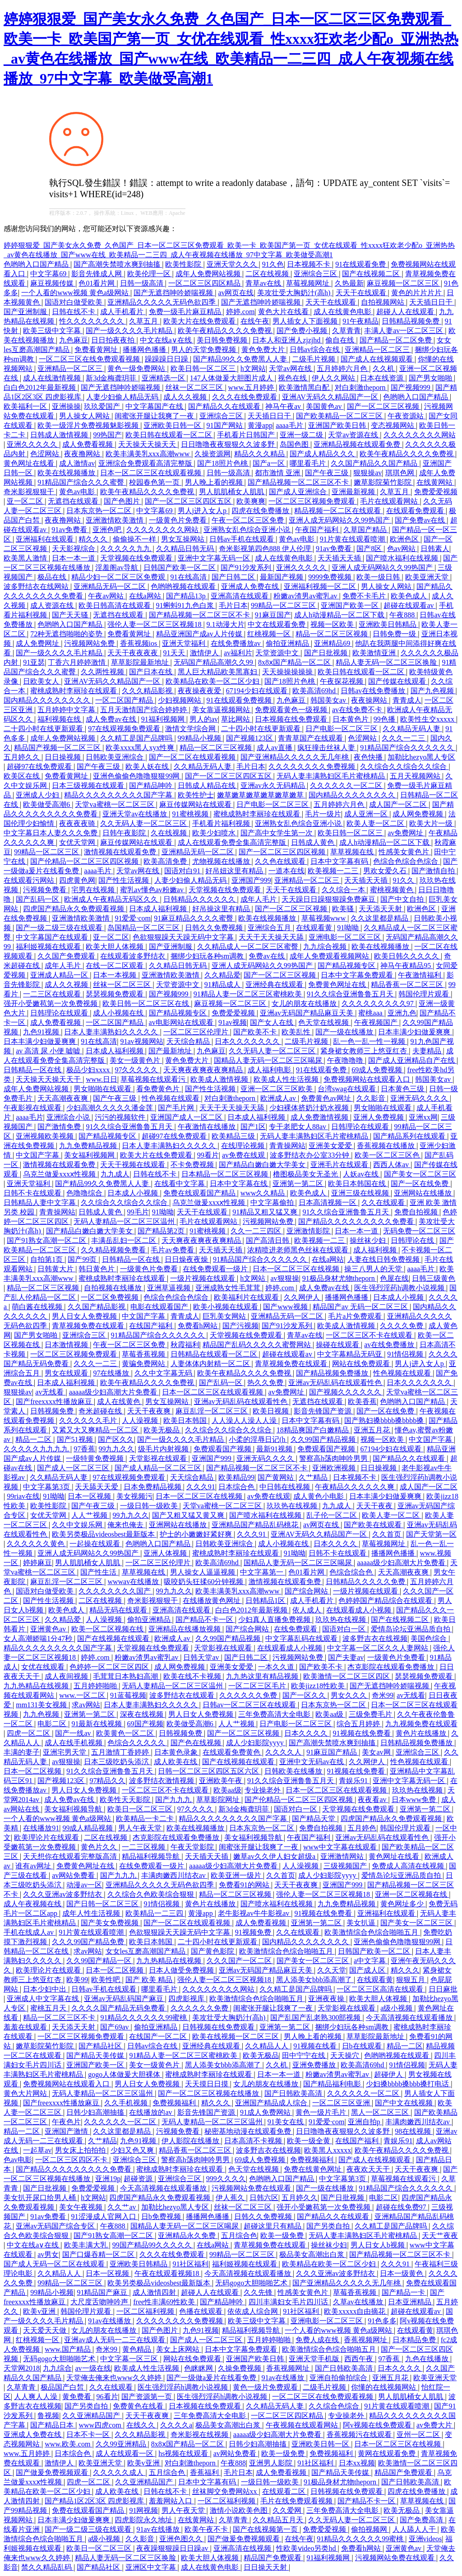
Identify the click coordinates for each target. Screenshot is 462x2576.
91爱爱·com (133, 918)
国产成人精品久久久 (323, 454)
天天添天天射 (381, 909)
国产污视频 (240, 1326)
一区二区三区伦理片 (196, 1032)
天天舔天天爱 (97, 1487)
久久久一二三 (404, 738)
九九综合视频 (325, 946)
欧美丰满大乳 (86, 2245)
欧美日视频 (272, 1411)
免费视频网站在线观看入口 (367, 1079)
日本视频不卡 (309, 264)
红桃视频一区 (269, 634)
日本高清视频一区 (328, 1202)
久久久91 (200, 1487)
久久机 (384, 368)
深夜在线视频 (142, 1714)
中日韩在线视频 (285, 1487)
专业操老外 (263, 1790)
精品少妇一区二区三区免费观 (119, 577)
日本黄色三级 (403, 1089)
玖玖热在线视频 (293, 1506)
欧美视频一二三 (334, 871)
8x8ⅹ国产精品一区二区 (295, 662)
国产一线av (73, 1733)
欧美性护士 (196, 795)
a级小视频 (397, 2008)
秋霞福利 (185, 1344)
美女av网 (377, 1752)
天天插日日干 (431, 302)
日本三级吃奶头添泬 (117, 1761)
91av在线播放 (110, 2321)
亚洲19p (107, 2178)
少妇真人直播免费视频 (275, 1619)
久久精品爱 (222, 975)
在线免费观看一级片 (216, 1269)
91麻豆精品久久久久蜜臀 (194, 918)
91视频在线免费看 (363, 1733)
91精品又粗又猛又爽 (265, 1212)
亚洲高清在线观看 (240, 596)
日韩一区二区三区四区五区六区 (209, 1771)
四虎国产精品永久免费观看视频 (74, 909)
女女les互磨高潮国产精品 (147, 1951)
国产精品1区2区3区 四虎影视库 (95, 2501)
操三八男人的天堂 (374, 1269)
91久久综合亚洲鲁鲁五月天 (351, 994)
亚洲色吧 (107, 529)
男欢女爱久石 (385, 871)
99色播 (385, 719)
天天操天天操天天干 (49, 1079)
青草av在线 (264, 283)
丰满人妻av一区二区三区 (404, 330)
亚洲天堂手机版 (315, 2359)
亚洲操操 (66, 406)
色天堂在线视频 (324, 1022)
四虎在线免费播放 (261, 510)
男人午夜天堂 (140, 1828)
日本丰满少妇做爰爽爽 (415, 1032)
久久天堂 (331, 1970)
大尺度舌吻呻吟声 (100, 2302)
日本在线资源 (382, 378)
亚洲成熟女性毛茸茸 (228, 1288)
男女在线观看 (67, 1373)
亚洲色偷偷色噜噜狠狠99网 (137, 776)
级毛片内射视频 (164, 1449)
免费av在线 (267, 956)
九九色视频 (42, 1714)
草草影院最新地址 (141, 662)
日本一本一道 (74, 558)
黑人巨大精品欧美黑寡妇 (218, 672)
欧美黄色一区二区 (126, 1733)
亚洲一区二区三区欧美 (277, 1089)
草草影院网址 (218, 1799)
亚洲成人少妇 (38, 795)
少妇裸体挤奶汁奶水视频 (310, 1108)
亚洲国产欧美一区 (350, 605)
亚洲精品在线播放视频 (185, 1629)
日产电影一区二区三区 (342, 728)
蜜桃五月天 (49, 2008)
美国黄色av (324, 406)
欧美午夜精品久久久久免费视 (225, 330)
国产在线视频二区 (372, 274)
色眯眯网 (199, 2368)
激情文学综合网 (191, 728)
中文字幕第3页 (47, 1487)
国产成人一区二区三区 (74, 1468)
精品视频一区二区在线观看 (338, 510)
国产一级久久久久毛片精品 (130, 330)
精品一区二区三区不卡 (60, 2017)
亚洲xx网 (423, 1117)
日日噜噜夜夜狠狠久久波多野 (229, 444)
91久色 (273, 264)
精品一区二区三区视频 (333, 634)
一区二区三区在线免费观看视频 (90, 359)
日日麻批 (443, 1989)
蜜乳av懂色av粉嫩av (152, 890)
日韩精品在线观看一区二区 (215, 1354)
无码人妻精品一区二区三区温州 (125, 1221)
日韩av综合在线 (316, 349)
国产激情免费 (60, 1126)
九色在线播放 (427, 2359)
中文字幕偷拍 (273, 1202)
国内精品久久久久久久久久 (48, 700)
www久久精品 (263, 1193)
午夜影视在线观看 (33, 1108)
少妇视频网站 (180, 700)
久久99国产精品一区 (99, 1960)
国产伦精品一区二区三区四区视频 (85, 861)
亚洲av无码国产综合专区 (56, 2226)
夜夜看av (373, 1799)
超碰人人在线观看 (406, 311)
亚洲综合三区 (316, 274)
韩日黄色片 (97, 1269)
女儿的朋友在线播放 (305, 1003)
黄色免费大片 (263, 349)
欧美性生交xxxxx (428, 719)
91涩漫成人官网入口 (104, 2216)
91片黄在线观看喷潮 (353, 539)
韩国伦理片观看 (424, 994)
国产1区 (253, 1126)
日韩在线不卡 (74, 311)
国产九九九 (174, 1799)
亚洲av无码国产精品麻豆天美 (307, 1013)
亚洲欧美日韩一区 (173, 425)
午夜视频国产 (376, 1022)
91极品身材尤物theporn (339, 1278)
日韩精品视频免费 (411, 321)
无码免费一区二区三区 (419, 1231)
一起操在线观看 (95, 1543)
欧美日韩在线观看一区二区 (169, 435)
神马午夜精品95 (406, 965)
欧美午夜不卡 (207, 2529)
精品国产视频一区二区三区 (58, 747)
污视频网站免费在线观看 (252, 2188)
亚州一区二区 (419, 2434)
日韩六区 (263, 2197)
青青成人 (407, 700)
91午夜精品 (360, 321)
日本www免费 (415, 1799)
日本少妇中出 (45, 1989)
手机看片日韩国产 (247, 435)
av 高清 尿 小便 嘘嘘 (49, 1051)
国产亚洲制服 (26, 311)
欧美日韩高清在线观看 (115, 605)
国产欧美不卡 (255, 1032)
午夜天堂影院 (193, 1847)
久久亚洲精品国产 (92, 2415)
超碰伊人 (389, 2074)
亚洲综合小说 (69, 1117)
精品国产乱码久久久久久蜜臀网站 (258, 1344)
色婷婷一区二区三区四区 (110, 1667)
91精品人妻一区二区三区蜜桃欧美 (249, 994)
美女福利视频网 (90, 1155)
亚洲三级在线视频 (361, 1193)
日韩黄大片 (56, 1269)
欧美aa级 (330, 1714)
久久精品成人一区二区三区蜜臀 (248, 946)
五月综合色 (239, 2235)
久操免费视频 (240, 2368)
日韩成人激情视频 (60, 435)
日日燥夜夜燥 (187, 1259)
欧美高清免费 (166, 861)
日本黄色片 (351, 719)
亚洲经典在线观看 (275, 984)
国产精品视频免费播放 (333, 1373)
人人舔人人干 (415, 2529)
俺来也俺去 (126, 1525)
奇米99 (382, 1695)
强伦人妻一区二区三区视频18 (155, 624)
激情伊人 (205, 653)
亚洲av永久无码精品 (273, 785)
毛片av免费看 (173, 1250)
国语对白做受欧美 (74, 302)
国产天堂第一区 (431, 1534)
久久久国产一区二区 (240, 1960)
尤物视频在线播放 (222, 861)
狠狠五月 (411, 1979)
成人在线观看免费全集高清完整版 (233, 842)
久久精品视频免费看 (114, 1250)
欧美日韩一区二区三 (204, 368)
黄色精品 (137, 2349)
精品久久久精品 (260, 454)
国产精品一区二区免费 (397, 340)
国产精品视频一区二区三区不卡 (299, 482)
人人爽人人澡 (36, 2396)
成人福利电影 (270, 1070)
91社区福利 (190, 2264)
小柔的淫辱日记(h (258, 1439)
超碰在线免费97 (402, 2207)
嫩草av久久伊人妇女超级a (275, 1856)
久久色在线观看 (281, 861)
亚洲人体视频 (166, 1553)
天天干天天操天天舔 (272, 937)
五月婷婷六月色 (343, 368)
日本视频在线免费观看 (292, 719)
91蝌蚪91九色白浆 (186, 605)
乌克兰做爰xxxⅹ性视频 (60, 1174)
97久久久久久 (137, 1070)
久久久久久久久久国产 (115, 1591)
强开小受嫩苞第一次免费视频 (51, 1003)
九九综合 (57, 2368)
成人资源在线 (52, 605)
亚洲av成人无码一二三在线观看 (115, 2340)
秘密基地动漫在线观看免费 (248, 2131)
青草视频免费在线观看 (89, 1326)
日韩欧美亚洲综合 (115, 757)
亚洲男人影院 (271, 2463)
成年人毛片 (259, 899)
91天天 (175, 653)
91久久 (404, 880)
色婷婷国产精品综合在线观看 (386, 1600)
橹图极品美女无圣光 (306, 1174)
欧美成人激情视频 (220, 1079)
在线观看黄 (315, 927)
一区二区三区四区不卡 (72, 2160)
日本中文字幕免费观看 (358, 975)
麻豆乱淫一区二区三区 (212, 1411)
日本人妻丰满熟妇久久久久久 (112, 1032)
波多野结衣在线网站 (37, 586)
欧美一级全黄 (309, 2141)
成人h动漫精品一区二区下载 (340, 615)
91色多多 (382, 2321)
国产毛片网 (177, 1108)
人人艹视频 (90, 1515)
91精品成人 (223, 984)
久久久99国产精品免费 (89, 1942)
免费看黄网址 (97, 349)
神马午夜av (284, 406)
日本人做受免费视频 (182, 1970)
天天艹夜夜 (440, 2235)
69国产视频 (145, 1724)
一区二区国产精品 (125, 700)
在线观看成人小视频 (359, 1610)
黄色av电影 (78, 492)
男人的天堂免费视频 (204, 349)
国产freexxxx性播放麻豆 (55, 1401)
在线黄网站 (435, 482)
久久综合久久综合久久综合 (404, 766)
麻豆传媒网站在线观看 (196, 804)
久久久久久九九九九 (37, 1449)
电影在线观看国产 (160, 1307)
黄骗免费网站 (144, 1363)
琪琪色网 (400, 473)
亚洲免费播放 (314, 2065)
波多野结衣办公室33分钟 (310, 1155)
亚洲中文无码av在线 (312, 1761)
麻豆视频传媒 (52, 283)
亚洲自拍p (365, 2122)
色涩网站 (45, 454)
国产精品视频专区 (347, 965)
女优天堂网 (78, 842)
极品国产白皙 (63, 2387)
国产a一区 (269, 463)
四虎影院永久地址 (144, 2520)
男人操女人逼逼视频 (203, 1572)
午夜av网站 (106, 596)
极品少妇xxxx (88, 1070)
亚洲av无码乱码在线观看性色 (335, 1382)
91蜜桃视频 (191, 814)
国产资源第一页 (147, 2396)
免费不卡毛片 (365, 596)
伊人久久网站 (334, 378)
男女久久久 (350, 1695)
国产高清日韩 (268, 1240)
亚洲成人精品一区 (60, 975)
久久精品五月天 (279, 2520)
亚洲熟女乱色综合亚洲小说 (247, 529)
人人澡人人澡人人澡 (245, 1420)
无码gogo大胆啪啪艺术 (252, 2283)
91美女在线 (286, 2122)
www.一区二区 (83, 1695)
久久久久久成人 (119, 2472)
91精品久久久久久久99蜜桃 (144, 2017)
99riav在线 (23, 1496)
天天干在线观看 (362, 293)
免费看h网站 (198, 1326)
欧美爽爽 (250, 501)
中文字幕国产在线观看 (53, 937)
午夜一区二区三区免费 (249, 520)
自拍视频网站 (383, 302)
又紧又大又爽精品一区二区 (96, 1430)
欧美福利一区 (26, 406)
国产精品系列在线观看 (410, 1136)
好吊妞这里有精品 (235, 871)
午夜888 (402, 615)
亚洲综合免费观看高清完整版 (146, 463)
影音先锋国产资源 (323, 1411)
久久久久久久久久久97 (379, 1003)
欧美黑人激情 (26, 558)
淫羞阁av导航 (117, 567)
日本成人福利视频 (159, 909)
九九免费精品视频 (89, 1145)
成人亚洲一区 (366, 814)
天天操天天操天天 (148, 444)
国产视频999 (411, 387)
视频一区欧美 (333, 624)
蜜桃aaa (371, 1013)
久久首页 (387, 1534)
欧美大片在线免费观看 (200, 321)
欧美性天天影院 (126, 1799)
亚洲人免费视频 (379, 1117)
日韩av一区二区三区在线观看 (250, 1705)
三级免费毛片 (371, 1714)
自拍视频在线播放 (113, 1288)
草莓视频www (324, 918)
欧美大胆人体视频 (115, 946)
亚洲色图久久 (181, 2539)
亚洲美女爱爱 (331, 1145)
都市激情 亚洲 (278, 473)
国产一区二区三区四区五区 (189, 501)
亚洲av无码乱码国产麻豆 (124, 1998)
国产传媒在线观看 (398, 681)
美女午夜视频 (81, 2207)
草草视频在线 (352, 852)
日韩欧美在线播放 (294, 1771)
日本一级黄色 (402, 2273)
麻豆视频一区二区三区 (404, 283)
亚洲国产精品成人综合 (272, 2103)
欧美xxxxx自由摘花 (355, 2311)
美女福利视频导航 (74, 1809)
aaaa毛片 (290, 425)
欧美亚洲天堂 (427, 577)
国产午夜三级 (327, 473)
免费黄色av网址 (327, 1098)
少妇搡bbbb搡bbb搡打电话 (408, 2084)
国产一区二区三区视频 (384, 406)
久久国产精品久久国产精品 (375, 463)
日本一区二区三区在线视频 (297, 1269)
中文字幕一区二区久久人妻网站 (378, 1648)
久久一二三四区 (257, 1231)
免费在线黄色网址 (313, 2169)
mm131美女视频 (42, 1705)
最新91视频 (275, 1449)
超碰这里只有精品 (273, 2226)
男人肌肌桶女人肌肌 (232, 492)
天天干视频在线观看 (133, 1164)
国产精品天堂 (314, 1818)
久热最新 (349, 283)
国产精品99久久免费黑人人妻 (241, 359)
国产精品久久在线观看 (225, 406)
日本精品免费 (415, 2340)
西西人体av (392, 1164)
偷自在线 (340, 340)
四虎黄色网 (77, 880)
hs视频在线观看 (184, 2453)
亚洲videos (425, 2539)
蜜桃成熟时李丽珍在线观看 (74, 691)
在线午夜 (254, 321)
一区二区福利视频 (146, 2311)
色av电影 (18, 2160)
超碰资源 (139, 2178)
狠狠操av (367, 473)
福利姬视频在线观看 (49, 946)
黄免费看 (77, 2396)
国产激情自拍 (434, 871)
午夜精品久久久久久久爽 (355, 1487)
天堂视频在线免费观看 (137, 558)
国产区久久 (116, 1439)
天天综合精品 (189, 1041)
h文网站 (253, 368)
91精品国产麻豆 (103, 2292)
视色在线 (293, 378)
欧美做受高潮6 (47, 804)
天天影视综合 (74, 548)
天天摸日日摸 (207, 2084)
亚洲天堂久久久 (233, 264)
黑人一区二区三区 (381, 2112)
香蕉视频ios (139, 643)
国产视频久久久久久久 (346, 1392)
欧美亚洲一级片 (237, 1875)
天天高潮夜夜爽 (63, 1098)
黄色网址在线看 (30, 463)
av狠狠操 (284, 1278)
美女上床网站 (178, 2349)
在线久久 (141, 2425)
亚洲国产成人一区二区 (187, 1117)
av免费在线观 (244, 1155)
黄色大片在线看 (284, 311)
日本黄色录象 (176, 1752)
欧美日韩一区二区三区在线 (146, 1003)
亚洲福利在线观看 (45, 539)
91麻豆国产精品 (332, 1752)
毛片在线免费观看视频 (297, 2501)
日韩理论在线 (413, 1240)
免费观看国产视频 (223, 1449)
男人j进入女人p (203, 510)
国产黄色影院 (213, 1951)
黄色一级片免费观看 (266, 2387)
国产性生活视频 (124, 880)
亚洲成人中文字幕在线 (44, 1998)
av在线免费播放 (390, 1344)
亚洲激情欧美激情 (115, 520)
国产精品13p (187, 596)
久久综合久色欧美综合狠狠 (151, 1894)
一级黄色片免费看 (178, 520)
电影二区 (52, 1724)
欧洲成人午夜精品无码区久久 (112, 899)
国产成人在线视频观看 (378, 359)
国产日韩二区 (234, 577)
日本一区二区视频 (33, 1771)
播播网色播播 (145, 349)
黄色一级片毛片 (322, 2112)
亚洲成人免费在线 (251, 586)
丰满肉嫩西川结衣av (174, 1875)
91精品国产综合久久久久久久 (408, 747)
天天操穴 (345, 2055)
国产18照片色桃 (223, 463)
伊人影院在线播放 (191, 2141)
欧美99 (77, 1979)
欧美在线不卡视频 (193, 1676)
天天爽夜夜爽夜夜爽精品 (204, 1070)
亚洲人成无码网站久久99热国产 (340, 520)
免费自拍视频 (416, 1212)
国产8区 (369, 548)
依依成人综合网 (253, 2311)
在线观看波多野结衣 (133, 956)
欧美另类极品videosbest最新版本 (104, 1534)
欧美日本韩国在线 (358, 1183)
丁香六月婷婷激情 (77, 662)
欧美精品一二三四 (155, 1913)
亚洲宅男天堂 (65, 1752)
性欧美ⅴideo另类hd (307, 2548)
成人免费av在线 (112, 719)
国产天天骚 (71, 615)
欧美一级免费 (282, 2235)
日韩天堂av (202, 1657)
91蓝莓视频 (128, 1695)
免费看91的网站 (245, 1885)
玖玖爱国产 (103, 406)
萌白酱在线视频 (38, 1307)
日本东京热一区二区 (99, 510)
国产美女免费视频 (110, 1923)
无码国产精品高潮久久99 (214, 662)
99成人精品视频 (88, 1828)
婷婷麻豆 (37, 1562)
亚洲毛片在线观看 (340, 1164)
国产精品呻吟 (151, 785)
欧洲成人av (279, 1098)
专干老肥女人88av (298, 1126)
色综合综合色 (351, 1572)
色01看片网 (97, 283)
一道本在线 (286, 871)
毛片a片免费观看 (355, 1316)
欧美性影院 (184, 264)
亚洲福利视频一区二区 (321, 586)
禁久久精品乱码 (47, 2567)
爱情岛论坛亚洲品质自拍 (411, 1629)
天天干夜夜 (375, 1506)
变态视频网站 (393, 425)
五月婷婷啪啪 (96, 1686)
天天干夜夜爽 (149, 1411)
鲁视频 (48, 2415)
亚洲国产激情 (67, 2131)
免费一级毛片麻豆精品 (186, 311)
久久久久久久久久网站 (419, 435)
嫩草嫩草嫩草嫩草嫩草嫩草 (261, 795)
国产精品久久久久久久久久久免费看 (357, 1221)
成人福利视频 (375, 1250)
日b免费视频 (162, 2216)
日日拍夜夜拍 (113, 340)
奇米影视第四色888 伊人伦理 (266, 548)
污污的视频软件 (121, 1117)
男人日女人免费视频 (85, 1316)
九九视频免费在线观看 (421, 1724)
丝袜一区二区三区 (195, 387)
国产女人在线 (272, 1022)
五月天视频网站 (416, 776)
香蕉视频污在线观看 (360, 2434)
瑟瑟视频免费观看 (115, 994)
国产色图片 (123, 501)
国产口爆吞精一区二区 (99, 2254)
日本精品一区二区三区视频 (225, 1174)
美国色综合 (429, 1638)
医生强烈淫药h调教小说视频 (400, 1288)
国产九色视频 (433, 691)
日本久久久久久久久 (248, 1041)
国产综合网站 (307, 1591)
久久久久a (176, 2425)
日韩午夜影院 (125, 833)
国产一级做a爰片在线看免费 (212, 2377)
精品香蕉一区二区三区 (408, 984)
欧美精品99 (236, 1477)
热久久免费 (266, 1382)
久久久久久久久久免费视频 (312, 766)
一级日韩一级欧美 (150, 1506)
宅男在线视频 (93, 890)
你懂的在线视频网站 (384, 2387)
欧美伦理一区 (149, 274)
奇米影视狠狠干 (30, 492)
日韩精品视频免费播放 (417, 1743)
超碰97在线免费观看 (40, 766)
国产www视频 (286, 1307)
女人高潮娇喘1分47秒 (39, 1638)
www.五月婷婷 (252, 387)
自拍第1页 (47, 1259)
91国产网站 (226, 425)
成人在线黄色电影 (343, 311)
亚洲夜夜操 (327, 1998)
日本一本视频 (115, 975)
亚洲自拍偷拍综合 (339, 2377)
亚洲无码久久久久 (420, 1098)
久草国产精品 (365, 529)
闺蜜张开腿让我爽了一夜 (155, 416)
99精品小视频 (200, 738)
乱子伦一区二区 (332, 1515)
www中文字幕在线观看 (341, 1847)
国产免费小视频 (303, 330)
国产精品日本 (52, 2425)
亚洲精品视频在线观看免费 (358, 444)
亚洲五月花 (373, 1430)
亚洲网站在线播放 (423, 1193)
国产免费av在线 (421, 520)
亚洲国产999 (251, 880)
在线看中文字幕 (180, 1183)
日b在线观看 (362, 2046)
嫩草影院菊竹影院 (383, 482)
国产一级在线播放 (345, 1032)
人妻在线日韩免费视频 (384, 1259)
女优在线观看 (43, 1667)
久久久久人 (284, 1752)
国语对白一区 (344, 1629)
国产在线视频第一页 (266, 2529)
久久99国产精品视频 (324, 1439)
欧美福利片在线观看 (247, 1297)
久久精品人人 (267, 2046)
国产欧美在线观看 (373, 1525)
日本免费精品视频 (153, 1487)
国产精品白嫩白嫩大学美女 (263, 1164)
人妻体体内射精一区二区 (211, 1363)
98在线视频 (414, 2131)
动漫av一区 (84, 1885)
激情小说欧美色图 (239, 2510)
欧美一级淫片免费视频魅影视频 (88, 425)
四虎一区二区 (29, 1733)
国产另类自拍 (328, 2226)
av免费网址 (406, 833)
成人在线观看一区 (125, 2453)
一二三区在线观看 (53, 994)
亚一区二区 (26, 501)
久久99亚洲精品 (122, 2444)
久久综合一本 (344, 890)
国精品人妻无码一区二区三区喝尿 (269, 1060)
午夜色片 (66, 2122)
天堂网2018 (22, 2368)
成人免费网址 (38, 643)
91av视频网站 (141, 1041)
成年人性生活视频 (92, 1913)
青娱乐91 (354, 1780)
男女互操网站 (183, 539)
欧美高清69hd (314, 691)
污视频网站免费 (90, 643)
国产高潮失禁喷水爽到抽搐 (118, 264)
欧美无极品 (162, 1430)
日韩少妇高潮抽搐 (96, 2112)
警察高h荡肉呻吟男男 (334, 1458)
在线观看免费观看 (416, 510)
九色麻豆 (73, 340)
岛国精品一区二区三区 (144, 927)
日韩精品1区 (266, 1600)
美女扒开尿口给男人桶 (41, 2197)
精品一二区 (34, 1439)
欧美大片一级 (431, 823)
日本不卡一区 (88, 2434)
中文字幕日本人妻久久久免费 (51, 833)
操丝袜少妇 (369, 1240)
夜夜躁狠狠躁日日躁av (173, 2548)
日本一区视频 (90, 1496)
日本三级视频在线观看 (89, 785)
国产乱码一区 (38, 899)
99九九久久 (116, 1449)
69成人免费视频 (377, 1070)
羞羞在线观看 (26, 2027)
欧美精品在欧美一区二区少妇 (213, 681)
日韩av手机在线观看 (242, 539)
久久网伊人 (303, 1297)
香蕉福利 (205, 2472)
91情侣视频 (406, 1354)
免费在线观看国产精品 (200, 1193)
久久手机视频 (126, 2103)
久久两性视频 (103, 672)
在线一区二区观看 (115, 965)
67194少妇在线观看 (257, 691)
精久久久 (94, 539)
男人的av (203, 719)
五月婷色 (361, 1828)
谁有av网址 (34, 1866)
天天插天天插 (340, 558)
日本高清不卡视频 (254, 2141)
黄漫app (260, 425)
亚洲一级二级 (302, 435)
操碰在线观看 (338, 1344)
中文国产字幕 (38, 1155)
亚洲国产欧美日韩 (338, 425)
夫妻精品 (427, 1051)
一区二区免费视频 (110, 1297)
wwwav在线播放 (134, 1581)
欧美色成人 (410, 596)
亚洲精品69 (333, 643)
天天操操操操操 (288, 672)
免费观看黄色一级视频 (292, 709)
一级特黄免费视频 (95, 1458)
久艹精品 (314, 1477)
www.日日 (101, 1079)
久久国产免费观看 (67, 956)
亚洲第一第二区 (299, 1183)
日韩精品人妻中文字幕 (41, 1202)
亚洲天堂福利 (184, 643)
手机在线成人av (29, 1932)
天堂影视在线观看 (159, 1458)
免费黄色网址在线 (338, 984)
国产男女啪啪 (431, 378)
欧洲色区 (405, 539)
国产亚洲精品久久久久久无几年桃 (295, 757)
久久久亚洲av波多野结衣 (63, 1894)
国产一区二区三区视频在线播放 (209, 2093)
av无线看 (50, 1392)
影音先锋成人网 (97, 274)
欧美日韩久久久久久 (407, 956)
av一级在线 (93, 2368)
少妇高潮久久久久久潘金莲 (110, 1108)
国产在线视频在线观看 (114, 1638)
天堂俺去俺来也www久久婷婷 (114, 2377)
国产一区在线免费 (420, 1183)
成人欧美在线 (176, 1761)
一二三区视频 (144, 1847)
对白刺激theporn (361, 387)
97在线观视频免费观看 (125, 728)
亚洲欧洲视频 (334, 1468)
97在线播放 (112, 1373)
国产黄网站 (277, 1477)
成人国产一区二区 (399, 804)
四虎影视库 (187, 1998)
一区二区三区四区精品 (205, 283)
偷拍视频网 (370, 2529)
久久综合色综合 (335, 2406)
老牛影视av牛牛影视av (254, 1913)
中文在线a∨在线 (167, 340)
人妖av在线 (361, 1174)
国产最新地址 (171, 1051)
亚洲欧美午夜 (221, 1780)
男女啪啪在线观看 (103, 1089)
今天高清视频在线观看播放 (410, 2017)
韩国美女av (329, 700)
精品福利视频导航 (151, 1856)
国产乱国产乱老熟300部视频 (316, 2017)
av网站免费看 (74, 1875)
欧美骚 (344, 909)
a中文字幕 (371, 1960)
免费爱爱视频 (435, 492)
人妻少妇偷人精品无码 (123, 397)
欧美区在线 (23, 776)
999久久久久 (226, 2178)
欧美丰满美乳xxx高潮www (149, 454)
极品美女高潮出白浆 (312, 2254)
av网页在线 (236, 293)
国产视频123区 (250, 738)
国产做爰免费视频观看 (53, 2472)
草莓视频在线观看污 (153, 1079)
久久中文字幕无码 (164, 1373)
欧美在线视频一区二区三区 (236, 2036)
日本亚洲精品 (410, 2302)
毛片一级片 (323, 814)
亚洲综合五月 (270, 927)
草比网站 (236, 719)
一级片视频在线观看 (203, 1278)
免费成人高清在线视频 (409, 1866)
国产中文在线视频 (404, 2103)
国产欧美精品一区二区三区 (340, 416)
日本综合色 (237, 1487)
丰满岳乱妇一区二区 (124, 1240)
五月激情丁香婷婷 (121, 1752)
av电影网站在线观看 (182, 1022)
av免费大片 (435, 2425)
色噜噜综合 (85, 1193)
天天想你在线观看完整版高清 (71, 1856)
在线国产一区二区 (159, 2036)
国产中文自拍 (402, 899)
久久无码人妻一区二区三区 (144, 823)
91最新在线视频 (97, 1724)
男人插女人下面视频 (306, 321)
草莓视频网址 (308, 283)
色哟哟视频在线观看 (184, 586)
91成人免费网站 (266, 2112)
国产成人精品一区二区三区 (159, 1468)
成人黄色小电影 (319, 1496)
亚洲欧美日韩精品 (388, 624)
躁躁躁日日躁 (167, 359)
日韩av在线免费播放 (374, 691)
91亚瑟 (34, 662)
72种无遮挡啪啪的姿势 (67, 634)
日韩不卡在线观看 (33, 1193)
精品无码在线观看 (119, 1610)
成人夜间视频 (67, 1676)
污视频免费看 (45, 890)
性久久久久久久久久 (92, 321)
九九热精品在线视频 (37, 1686)
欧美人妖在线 (148, 766)
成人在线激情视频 (53, 378)
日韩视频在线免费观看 (219, 2027)
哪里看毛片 (309, 463)
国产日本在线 (151, 672)
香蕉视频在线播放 (386, 1145)
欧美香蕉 (362, 1401)
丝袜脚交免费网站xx (225, 2491)
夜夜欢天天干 (369, 2169)
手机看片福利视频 (222, 823)
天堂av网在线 (291, 368)
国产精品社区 (101, 2046)
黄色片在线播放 (422, 1733)
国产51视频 (76, 1439)
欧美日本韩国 (185, 1420)
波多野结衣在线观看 (182, 1695)
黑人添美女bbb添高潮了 (315, 1979)
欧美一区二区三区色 (388, 1155)
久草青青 (346, 330)
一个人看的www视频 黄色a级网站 (75, 293)
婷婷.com (240, 311)
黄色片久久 (100, 1847)
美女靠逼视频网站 (222, 709)
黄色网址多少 (402, 1904)
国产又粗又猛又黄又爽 (189, 1515)
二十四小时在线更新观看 (44, 728)
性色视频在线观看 (171, 1098)
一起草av (37, 2150)
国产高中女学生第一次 (277, 833)
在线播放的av (151, 2112)
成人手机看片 (122, 311)
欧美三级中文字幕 (53, 330)
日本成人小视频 (133, 1193)
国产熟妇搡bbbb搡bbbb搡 (384, 1420)
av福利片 (238, 653)
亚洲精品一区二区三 (378, 349)
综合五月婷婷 (359, 1724)
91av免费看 (70, 529)
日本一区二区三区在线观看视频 (151, 473)
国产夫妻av (346, 1657)
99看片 (208, 1155)
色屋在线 (394, 1278)
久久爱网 (288, 2510)
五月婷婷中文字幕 (67, 709)
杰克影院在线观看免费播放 (391, 1667)
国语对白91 (183, 871)
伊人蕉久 (231, 2197)
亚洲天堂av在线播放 (135, 814)
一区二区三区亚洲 (342, 2103)
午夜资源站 (406, 416)
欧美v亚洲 (40, 2311)
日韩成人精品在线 (207, 785)
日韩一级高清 (142, 283)
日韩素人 (434, 548)
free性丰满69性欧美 (165, 2302)
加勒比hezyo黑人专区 (421, 757)
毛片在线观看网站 (390, 501)
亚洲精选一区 (164, 378)
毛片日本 (233, 605)
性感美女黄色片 (405, 852)
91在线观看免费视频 (240, 700)
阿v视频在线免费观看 (378, 2425)
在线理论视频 (243, 1145)
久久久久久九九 (126, 548)
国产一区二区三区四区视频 (283, 852)
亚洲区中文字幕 (151, 2567)
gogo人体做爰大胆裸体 (125, 2074)
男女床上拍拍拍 (81, 2150)
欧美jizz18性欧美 (318, 1686)
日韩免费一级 (395, 634)
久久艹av (122, 2207)
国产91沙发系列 (247, 567)
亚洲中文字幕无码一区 (215, 558)
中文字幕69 (49, 274)
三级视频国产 (346, 1866)
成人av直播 (275, 747)
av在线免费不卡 (358, 709)
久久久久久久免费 (249, 1695)
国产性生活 (99, 1572)
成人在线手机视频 (74, 1743)
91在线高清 (189, 577)
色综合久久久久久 (137, 1743)
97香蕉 (84, 1449)
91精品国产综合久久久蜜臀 (81, 482)
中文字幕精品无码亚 (350, 1354)
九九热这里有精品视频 (263, 1676)
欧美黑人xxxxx (327, 2150)
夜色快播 (369, 757)
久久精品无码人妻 (412, 728)
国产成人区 (368, 1970)
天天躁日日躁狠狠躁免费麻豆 (329, 899)
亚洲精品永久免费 (187, 2235)
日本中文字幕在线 (239, 1183)
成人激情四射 (155, 2292)
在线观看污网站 (30, 880)
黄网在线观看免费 (387, 2453)
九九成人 (115, 1174)
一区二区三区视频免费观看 (312, 501)
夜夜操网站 (370, 700)
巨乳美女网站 (225, 1316)
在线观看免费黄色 (232, 1752)
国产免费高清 (422, 2520)
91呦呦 (348, 927)
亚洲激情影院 (309, 1231)
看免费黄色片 (158, 1089)
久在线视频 (170, 833)
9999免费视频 (330, 577)
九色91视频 (42, 1032)
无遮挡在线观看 (74, 501)
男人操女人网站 (85, 416)
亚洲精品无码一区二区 (111, 586)
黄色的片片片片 (417, 293)
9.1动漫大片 (226, 624)
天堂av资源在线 (354, 435)
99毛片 (138, 1212)
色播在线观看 (201, 2311)
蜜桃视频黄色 (392, 890)
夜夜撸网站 (83, 454)
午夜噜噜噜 (346, 1060)
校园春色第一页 (155, 482)
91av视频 (232, 1022)
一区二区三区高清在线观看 (381, 1989)
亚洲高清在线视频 (243, 2548)
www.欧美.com (68, 2444)
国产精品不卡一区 (205, 1619)
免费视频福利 (175, 2103)
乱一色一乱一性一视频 (370, 1041)
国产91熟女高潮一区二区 (47, 1240)
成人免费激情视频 (320, 1117)
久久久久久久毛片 (89, 1420)
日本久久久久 (336, 1543)
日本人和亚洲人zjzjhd (287, 340)
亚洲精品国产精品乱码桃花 (256, 1525)
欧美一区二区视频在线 (108, 1629)
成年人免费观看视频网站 (330, 956)
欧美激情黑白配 (305, 387)
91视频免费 (254, 1932)
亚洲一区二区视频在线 (412, 1894)
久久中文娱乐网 (78, 1525)
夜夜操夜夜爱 (200, 691)
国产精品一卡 (404, 2292)
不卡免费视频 (193, 1164)
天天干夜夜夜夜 (133, 653)
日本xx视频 (357, 2463)
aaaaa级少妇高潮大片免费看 (114, 1392)
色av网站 (402, 548)
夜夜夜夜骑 (78, 823)
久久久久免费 (402, 1326)
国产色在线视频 (197, 1743)
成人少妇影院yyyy (256, 1743)
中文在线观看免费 (277, 624)
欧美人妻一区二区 (376, 823)
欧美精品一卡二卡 (146, 1818)
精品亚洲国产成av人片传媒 (200, 634)
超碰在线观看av (409, 605)
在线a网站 (146, 596)
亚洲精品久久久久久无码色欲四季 (162, 302)
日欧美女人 (42, 681)
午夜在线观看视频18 (167, 2273)
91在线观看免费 (361, 264)
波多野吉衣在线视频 (374, 1638)
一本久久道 (277, 1667)
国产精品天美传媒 (96, 2055)
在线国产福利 (151, 1326)
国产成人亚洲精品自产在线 (412, 1060)
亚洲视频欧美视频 (45, 1136)
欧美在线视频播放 (67, 473)
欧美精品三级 (234, 1136)
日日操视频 (64, 757)
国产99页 (83, 1259)
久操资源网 (212, 454)
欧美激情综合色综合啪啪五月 (372, 1932)
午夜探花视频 (342, 681)
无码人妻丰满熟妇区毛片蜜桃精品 (332, 776)
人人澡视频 (141, 1420)
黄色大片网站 (26, 2093)
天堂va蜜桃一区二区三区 (115, 804)
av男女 (48, 2254)
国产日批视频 (326, 653)
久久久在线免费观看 (245, 397)
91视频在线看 (315, 2046)
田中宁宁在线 (304, 2055)
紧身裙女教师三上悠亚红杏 (364, 1051)
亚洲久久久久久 (33, 444)
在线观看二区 (284, 2491)
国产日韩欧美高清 (294, 2093)
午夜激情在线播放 (207, 1126)
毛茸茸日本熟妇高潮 (126, 1676)
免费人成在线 (318, 2340)
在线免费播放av (237, 643)
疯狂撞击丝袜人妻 (327, 747)
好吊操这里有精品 (222, 909)
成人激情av (77, 463)
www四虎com (101, 2425)
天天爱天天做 (45, 2330)
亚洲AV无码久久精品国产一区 (331, 397)
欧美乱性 (297, 1032)
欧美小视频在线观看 (226, 1307)
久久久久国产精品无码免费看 (119, 2008)
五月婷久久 (23, 757)
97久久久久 (196, 1809)
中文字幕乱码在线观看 (302, 1638)
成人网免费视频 (419, 814)
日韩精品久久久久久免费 (366, 1581)
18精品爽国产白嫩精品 (314, 1430)
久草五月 (144, 321)
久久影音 (371, 1098)
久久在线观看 (384, 1202)
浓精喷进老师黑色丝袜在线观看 (298, 1250)
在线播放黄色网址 (212, 1600)
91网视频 (143, 2510)
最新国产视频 (282, 577)
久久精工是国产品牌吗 (137, 738)
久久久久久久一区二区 (347, 785)
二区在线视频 (268, 274)
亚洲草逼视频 (169, 1288)
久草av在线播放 (359, 2302)
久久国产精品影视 (97, 1307)
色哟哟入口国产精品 (37, 264)
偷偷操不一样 (135, 539)
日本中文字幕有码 (340, 861)
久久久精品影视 (148, 691)
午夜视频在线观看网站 (303, 2425)
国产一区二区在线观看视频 (193, 757)
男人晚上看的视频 (215, 482)
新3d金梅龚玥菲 (112, 378)
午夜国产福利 (317, 529)
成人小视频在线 (119, 1013)
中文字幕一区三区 (130, 2359)
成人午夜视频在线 (33, 1904)
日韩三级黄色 (433, 1278)
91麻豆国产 (273, 615)
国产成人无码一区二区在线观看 (55, 2264)
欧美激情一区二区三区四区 (347, 1676)
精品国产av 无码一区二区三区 (361, 1307)
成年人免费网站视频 (209, 274)
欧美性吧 (106, 1979)
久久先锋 (259, 2292)
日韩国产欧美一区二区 (180, 567)
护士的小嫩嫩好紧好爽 (197, 1534)
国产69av (115, 2027)
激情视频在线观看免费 (121, 852)
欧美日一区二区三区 (140, 1809)
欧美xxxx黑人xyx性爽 (141, 747)
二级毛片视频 (314, 359)
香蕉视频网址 (366, 2340)
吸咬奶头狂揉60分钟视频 (204, 1581)
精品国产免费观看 (404, 2472)
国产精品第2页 (162, 1231)
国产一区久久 (305, 1695)
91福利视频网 (163, 719)
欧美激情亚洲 (374, 653)
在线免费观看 (296, 1629)
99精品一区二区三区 (284, 605)
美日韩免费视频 (223, 340)
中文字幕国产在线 (155, 406)
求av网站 (86, 1705)
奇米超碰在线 (101, 1411)
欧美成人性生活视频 (287, 1079)
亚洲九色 (402, 1013)
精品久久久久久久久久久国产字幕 (119, 795)
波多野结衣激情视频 (162, 1780)
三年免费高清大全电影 (275, 1714)
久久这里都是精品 (380, 918)
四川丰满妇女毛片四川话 (289, 2302)
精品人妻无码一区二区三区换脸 (387, 662)
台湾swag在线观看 (348, 1089)
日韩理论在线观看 (60, 1013)
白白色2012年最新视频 (41, 387)
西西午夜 (359, 2359)
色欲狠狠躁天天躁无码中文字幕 (184, 937)
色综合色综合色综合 (406, 861)
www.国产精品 (68, 2349)
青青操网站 (287, 1145)
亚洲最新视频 (354, 492)
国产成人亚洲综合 (298, 492)
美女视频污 (134, 1496)
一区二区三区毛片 (258, 1686)
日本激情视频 (67, 1344)
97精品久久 (107, 1780)
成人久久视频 (185, 397)
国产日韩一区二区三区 (103, 1904)
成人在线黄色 (119, 1401)
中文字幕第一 (262, 1572)
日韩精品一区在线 (33, 1070)
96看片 (107, 2396)
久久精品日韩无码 (186, 548)
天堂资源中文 (277, 653)
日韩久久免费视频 (215, 927)
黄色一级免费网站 (137, 368)
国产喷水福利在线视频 (403, 558)
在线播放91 (41, 1828)
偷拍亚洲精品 (288, 643)
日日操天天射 (266, 2567)
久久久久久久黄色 (36, 1543)
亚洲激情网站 (342, 1856)
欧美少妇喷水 (214, 833)
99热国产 (107, 435)
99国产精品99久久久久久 (153, 2245)
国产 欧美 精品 (149, 1979)
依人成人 (307, 1610)
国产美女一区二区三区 (420, 1174)
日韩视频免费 (52, 1411)
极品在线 (52, 577)
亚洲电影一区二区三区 (346, 937)
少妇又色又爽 (133, 2150)
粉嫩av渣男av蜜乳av (306, 596)
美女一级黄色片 (136, 1060)
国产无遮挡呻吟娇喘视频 (174, 293)
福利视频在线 (60, 719)
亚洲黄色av (49, 1629)
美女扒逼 (361, 1923)
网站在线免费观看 (362, 1363)
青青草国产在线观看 (311, 738)
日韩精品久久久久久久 (200, 899)
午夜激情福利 (420, 975)
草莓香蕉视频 (144, 1354)
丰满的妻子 (22, 1752)
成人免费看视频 (88, 444)
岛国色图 (295, 444)
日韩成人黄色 (313, 842)
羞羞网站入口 (171, 2501)
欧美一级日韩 (379, 577)
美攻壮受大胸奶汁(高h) (295, 293)
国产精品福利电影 (333, 2084)
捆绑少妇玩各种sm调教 (208, 956)
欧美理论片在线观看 (47, 1837)
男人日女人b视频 (379, 2245)
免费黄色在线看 (139, 2406)
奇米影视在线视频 (200, 2434)
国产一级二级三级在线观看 (60, 927)
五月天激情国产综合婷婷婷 (144, 709)
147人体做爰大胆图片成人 (232, 378)
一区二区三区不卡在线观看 (370, 1335)
